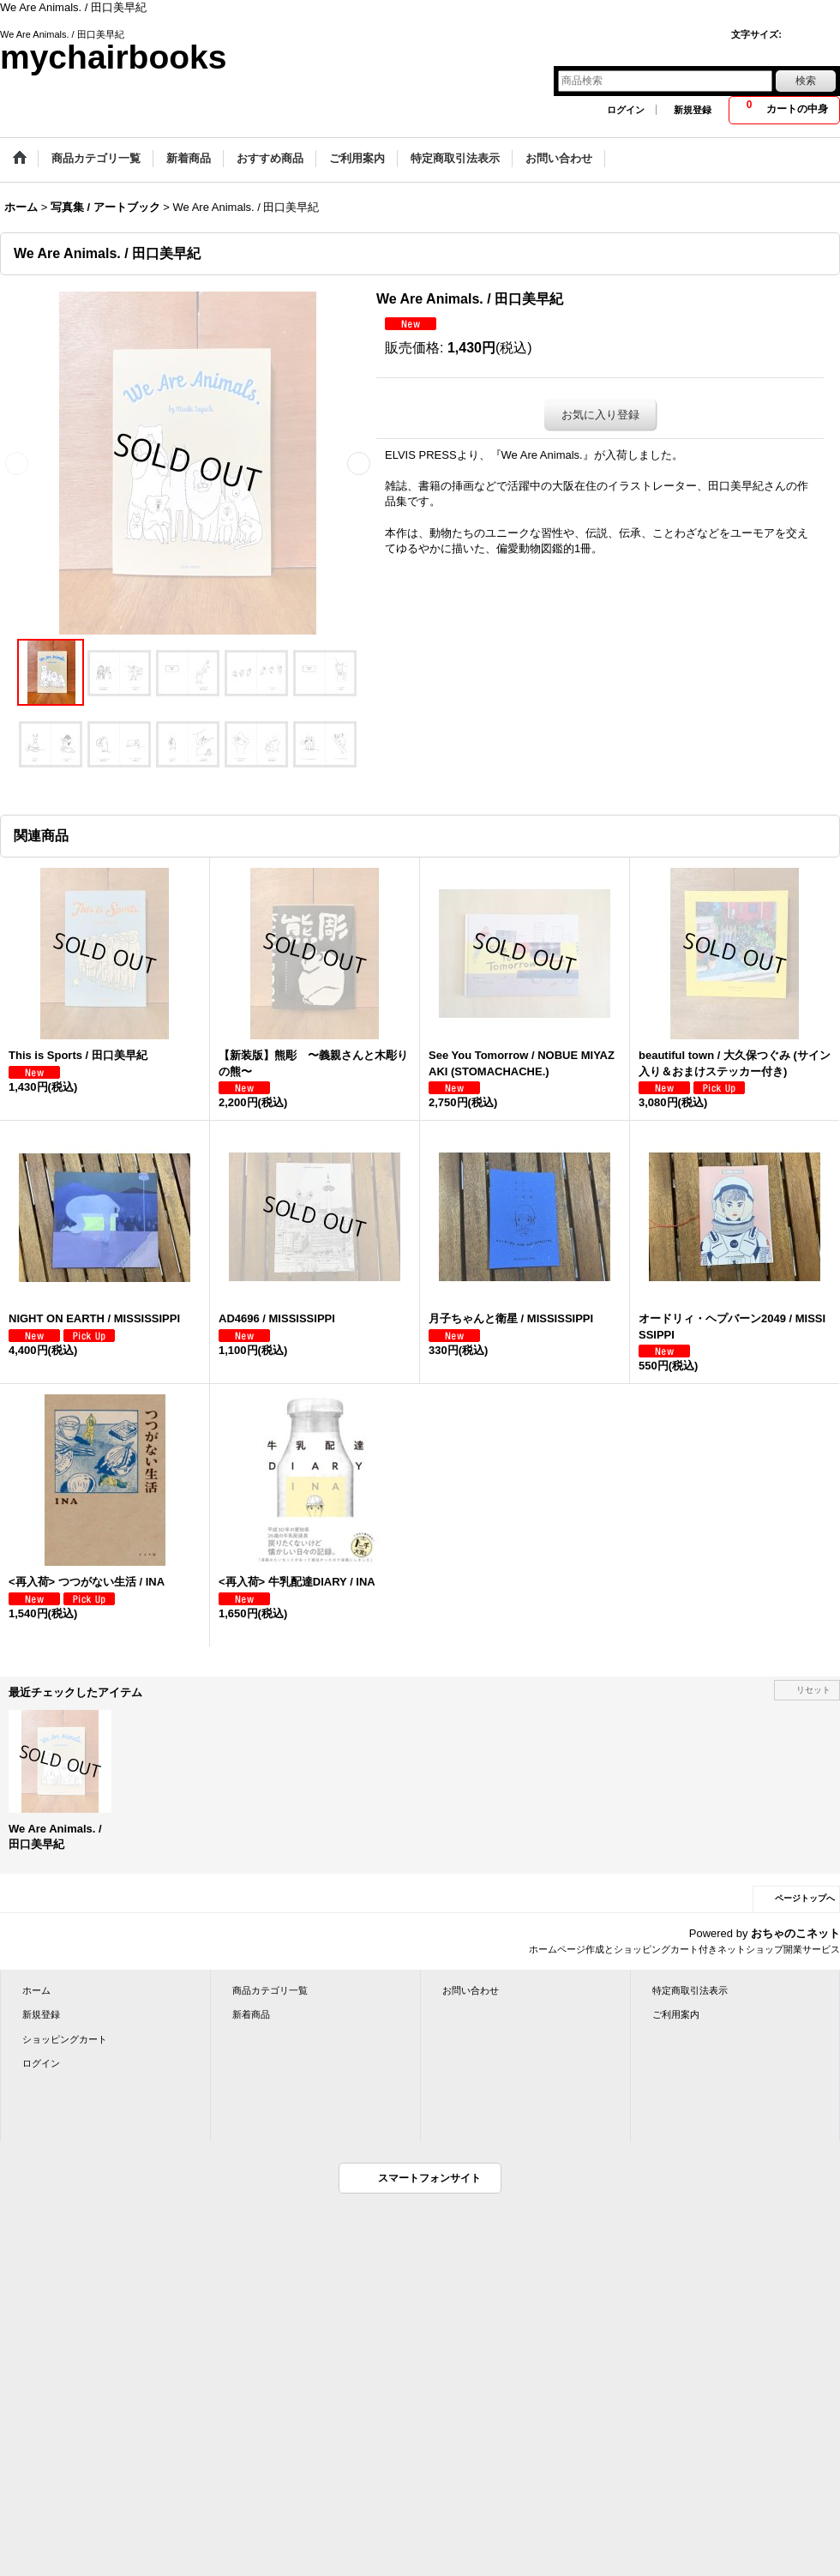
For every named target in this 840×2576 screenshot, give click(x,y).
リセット (813, 1689)
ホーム (36, 1990)
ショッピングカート (64, 2039)
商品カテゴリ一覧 (270, 1990)
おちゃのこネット (795, 1933)
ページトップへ (805, 1898)
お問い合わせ (470, 1990)
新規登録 (692, 110)
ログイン (626, 110)
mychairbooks (113, 57)
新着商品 (251, 2014)
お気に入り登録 (600, 414)
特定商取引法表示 (690, 1990)
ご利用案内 (675, 2014)
